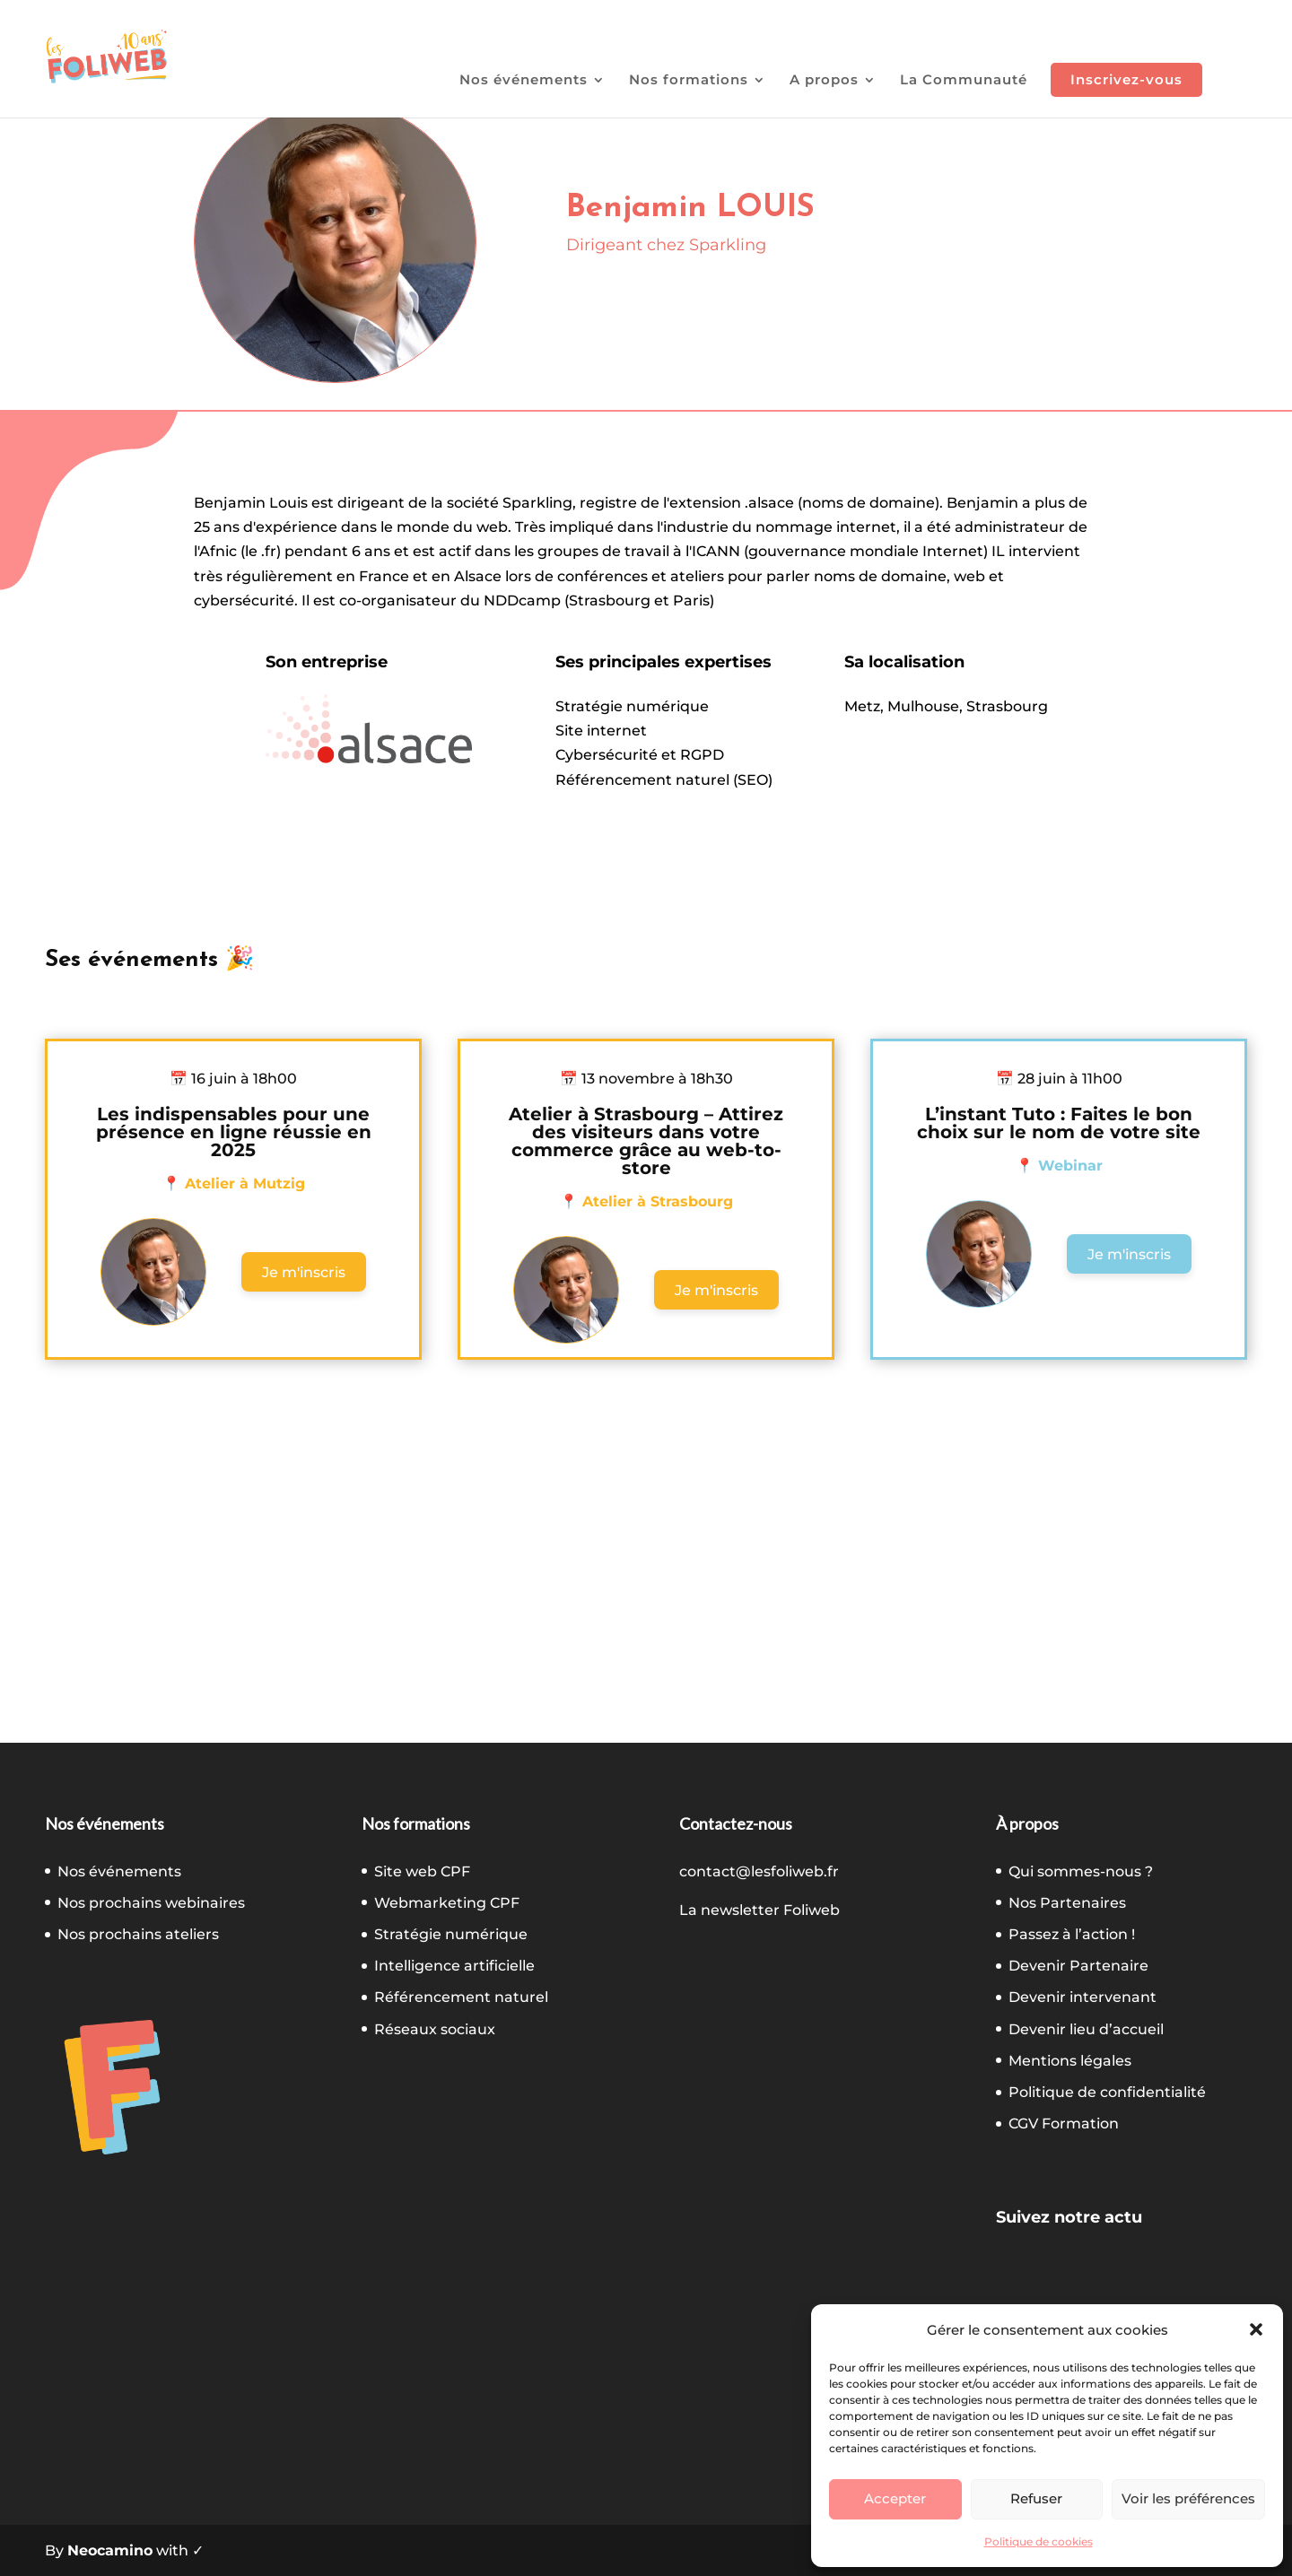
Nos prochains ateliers (138, 1934)
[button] (1256, 2329)
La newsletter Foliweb (759, 1910)
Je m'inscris (303, 1272)
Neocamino (110, 2550)
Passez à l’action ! (1071, 1934)
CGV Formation (1063, 2123)
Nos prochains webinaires (151, 1902)
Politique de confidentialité (1107, 2092)
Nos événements (523, 81)
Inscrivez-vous (1126, 79)
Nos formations (688, 81)
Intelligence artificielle (454, 1965)
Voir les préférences (1188, 2498)
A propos (824, 81)
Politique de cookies (1038, 2541)
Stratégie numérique (451, 1934)
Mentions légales (1069, 2060)
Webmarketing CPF (446, 1902)
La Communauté (963, 81)
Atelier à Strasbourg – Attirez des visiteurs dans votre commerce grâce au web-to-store (646, 1141)
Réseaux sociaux (434, 2029)
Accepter (895, 2498)
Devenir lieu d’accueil (1086, 2029)
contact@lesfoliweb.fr (759, 1871)
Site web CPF (422, 1871)
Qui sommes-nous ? (1080, 1871)
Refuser (1036, 2498)
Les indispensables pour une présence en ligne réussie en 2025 (233, 1132)
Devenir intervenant (1082, 1997)
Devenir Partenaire (1078, 1965)
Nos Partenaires (1067, 1902)
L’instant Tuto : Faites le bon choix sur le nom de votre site (1058, 1123)
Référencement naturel (461, 1997)
